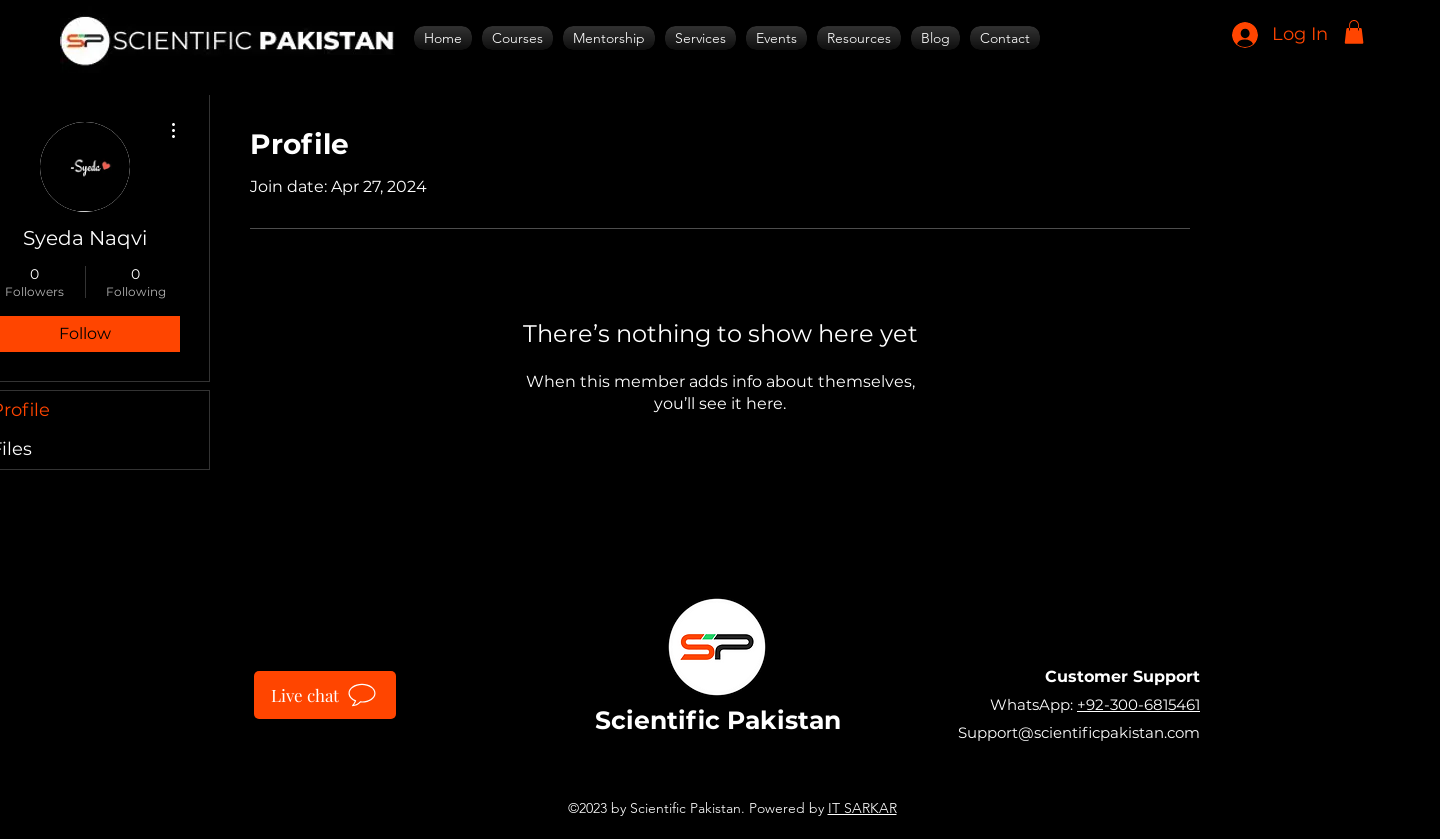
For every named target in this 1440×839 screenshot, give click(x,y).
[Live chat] (325, 695)
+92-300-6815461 (1138, 704)
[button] (1354, 32)
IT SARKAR (862, 808)
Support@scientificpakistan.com (1079, 732)
